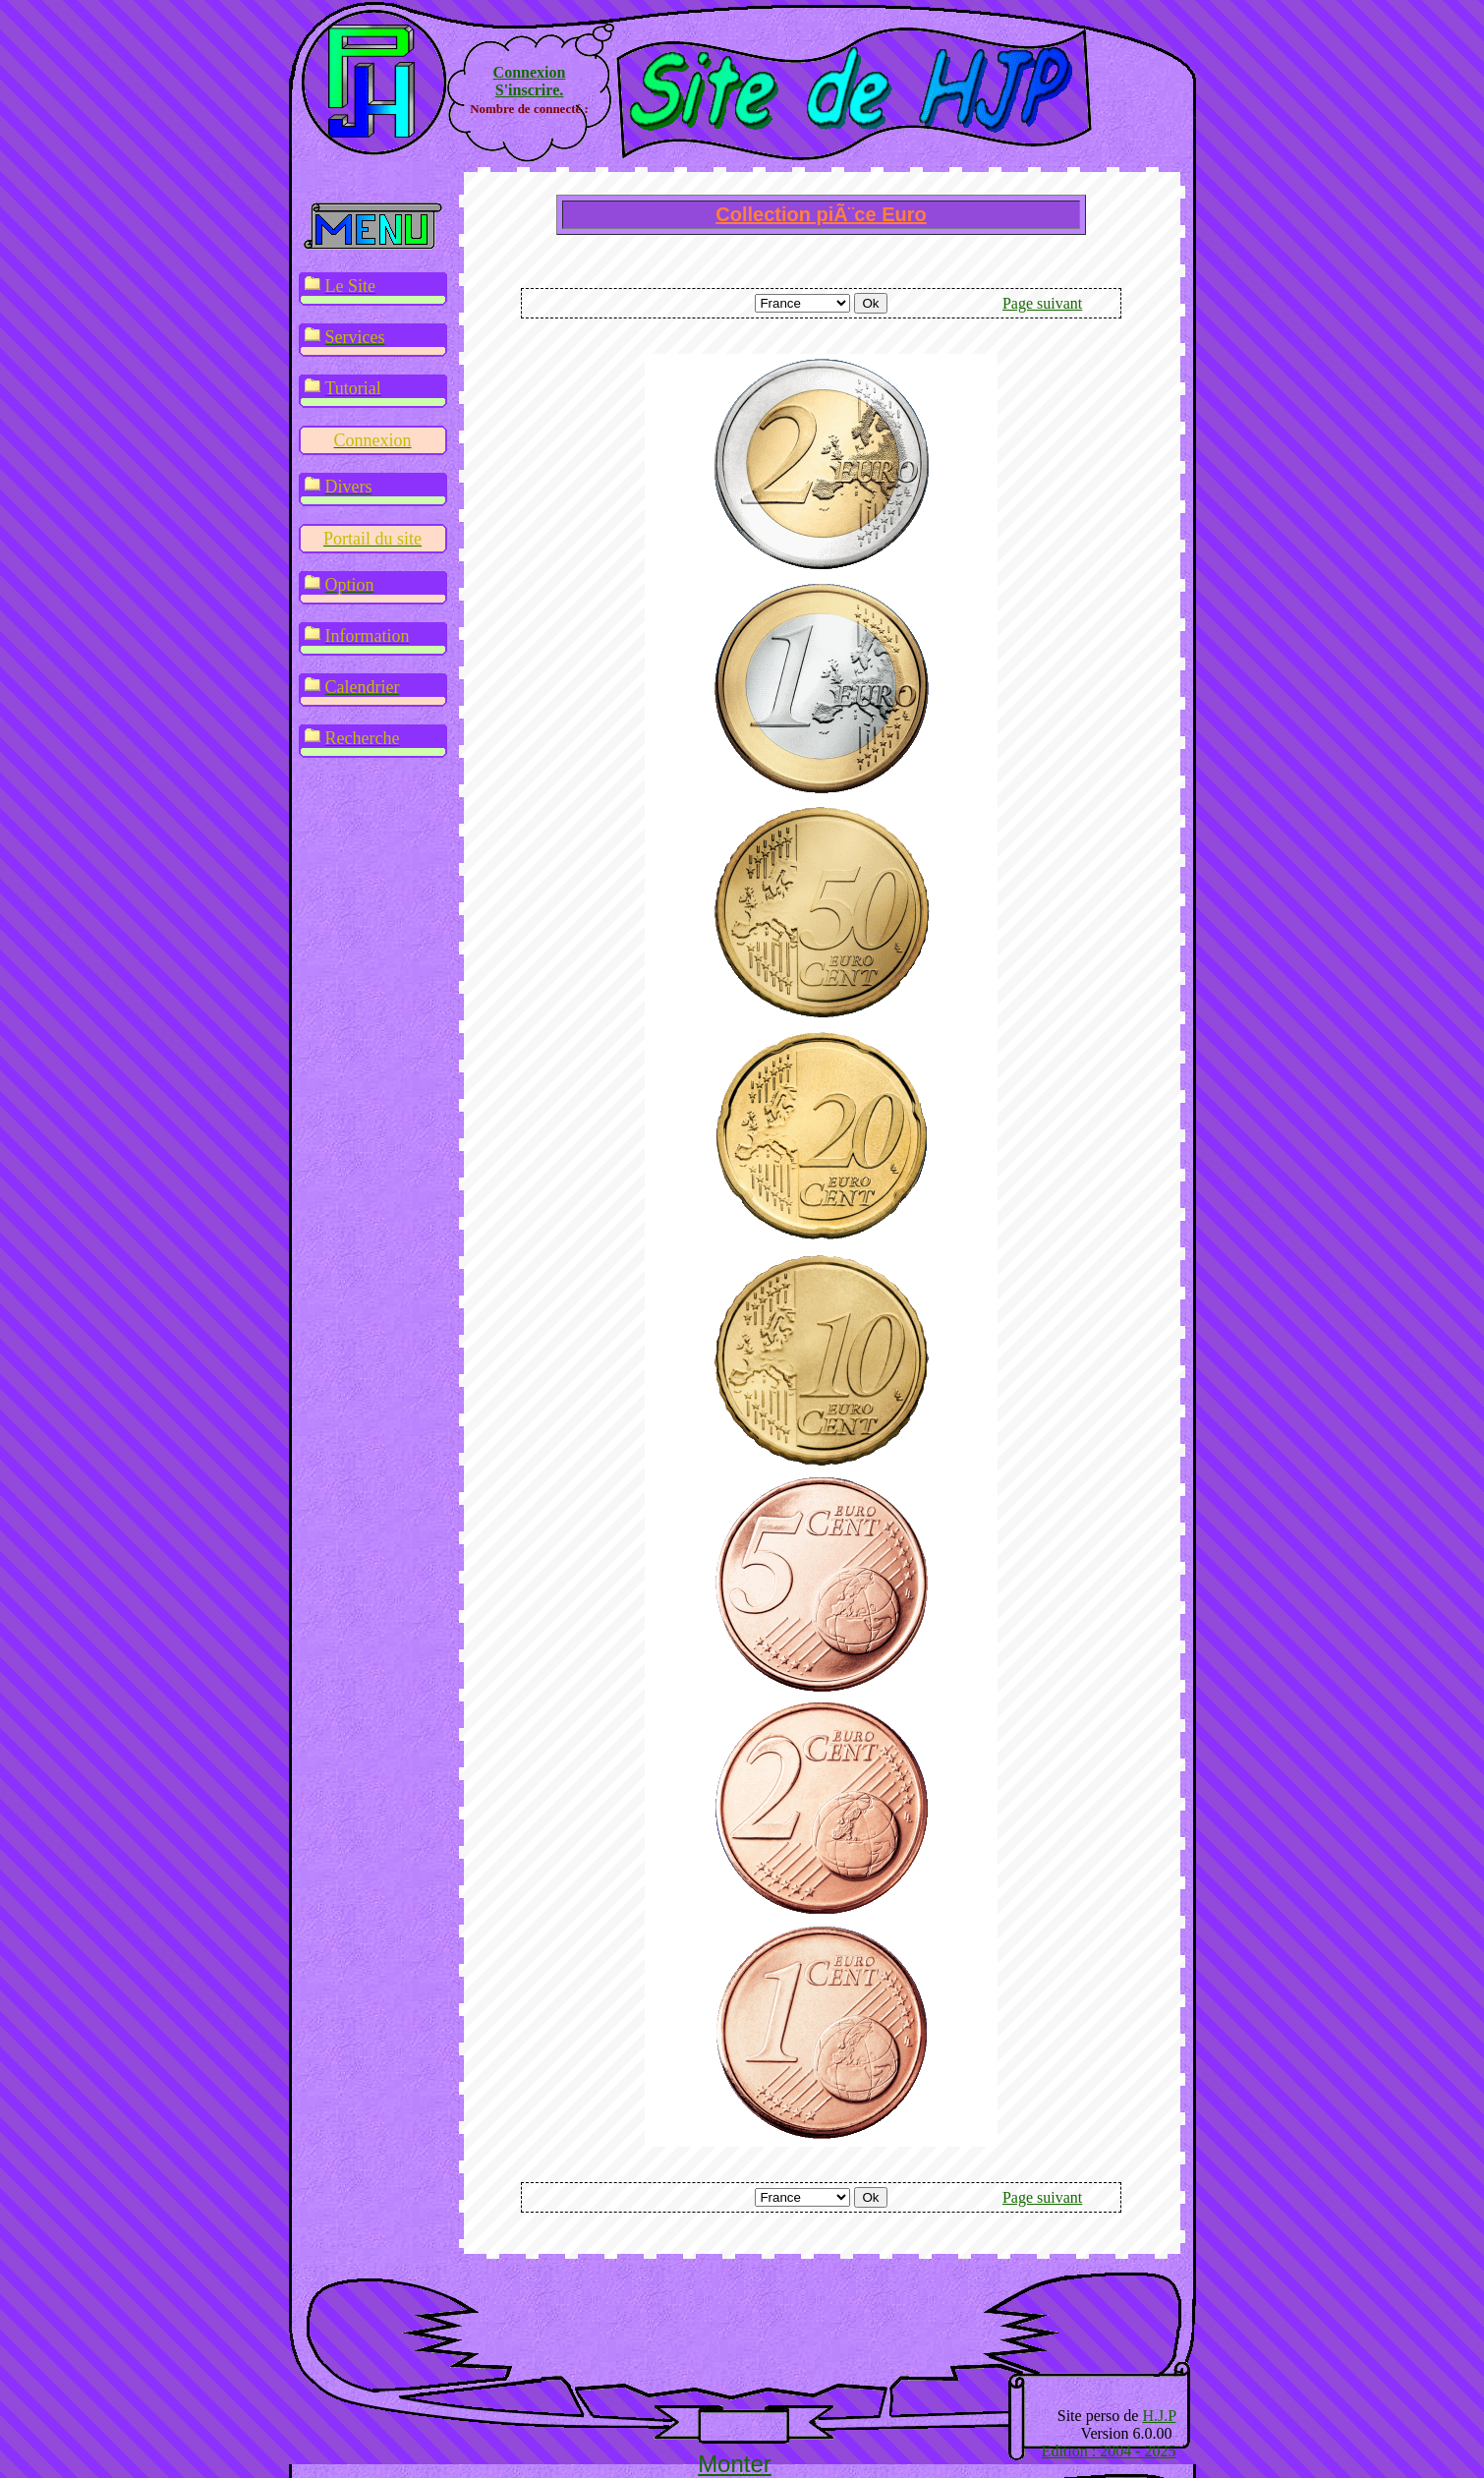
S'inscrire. (529, 90)
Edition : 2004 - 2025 (1109, 2451)
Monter (734, 2463)
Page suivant (1042, 303)
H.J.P (1158, 2415)
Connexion (529, 72)
